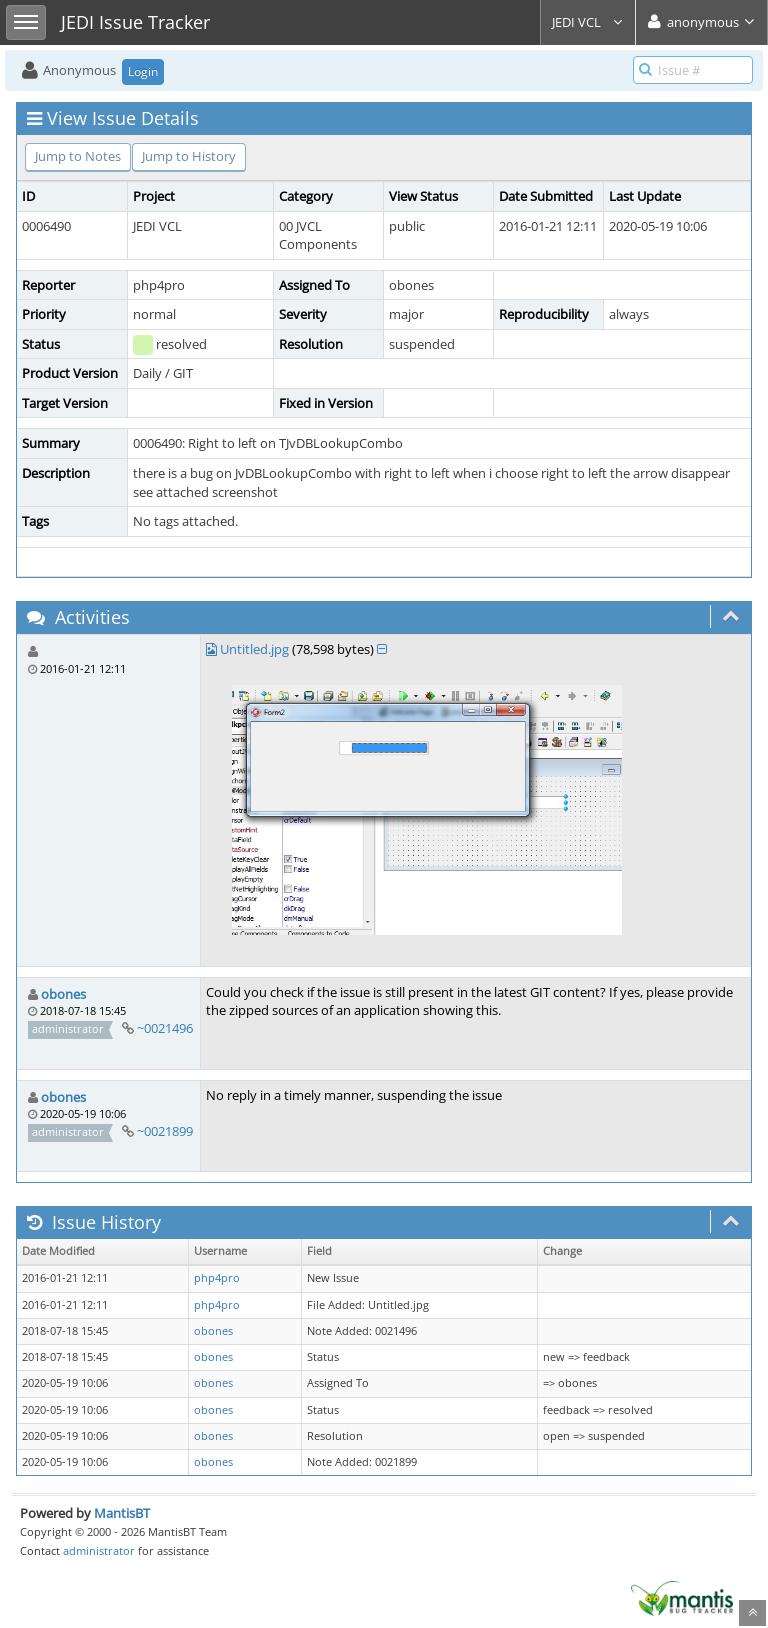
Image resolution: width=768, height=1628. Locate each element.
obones (63, 994)
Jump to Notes (78, 156)
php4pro (217, 1278)
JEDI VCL (588, 22)
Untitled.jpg (254, 649)
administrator (99, 1550)
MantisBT (122, 1513)
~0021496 (165, 1028)
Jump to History (189, 156)
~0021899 (165, 1131)
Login (143, 71)
